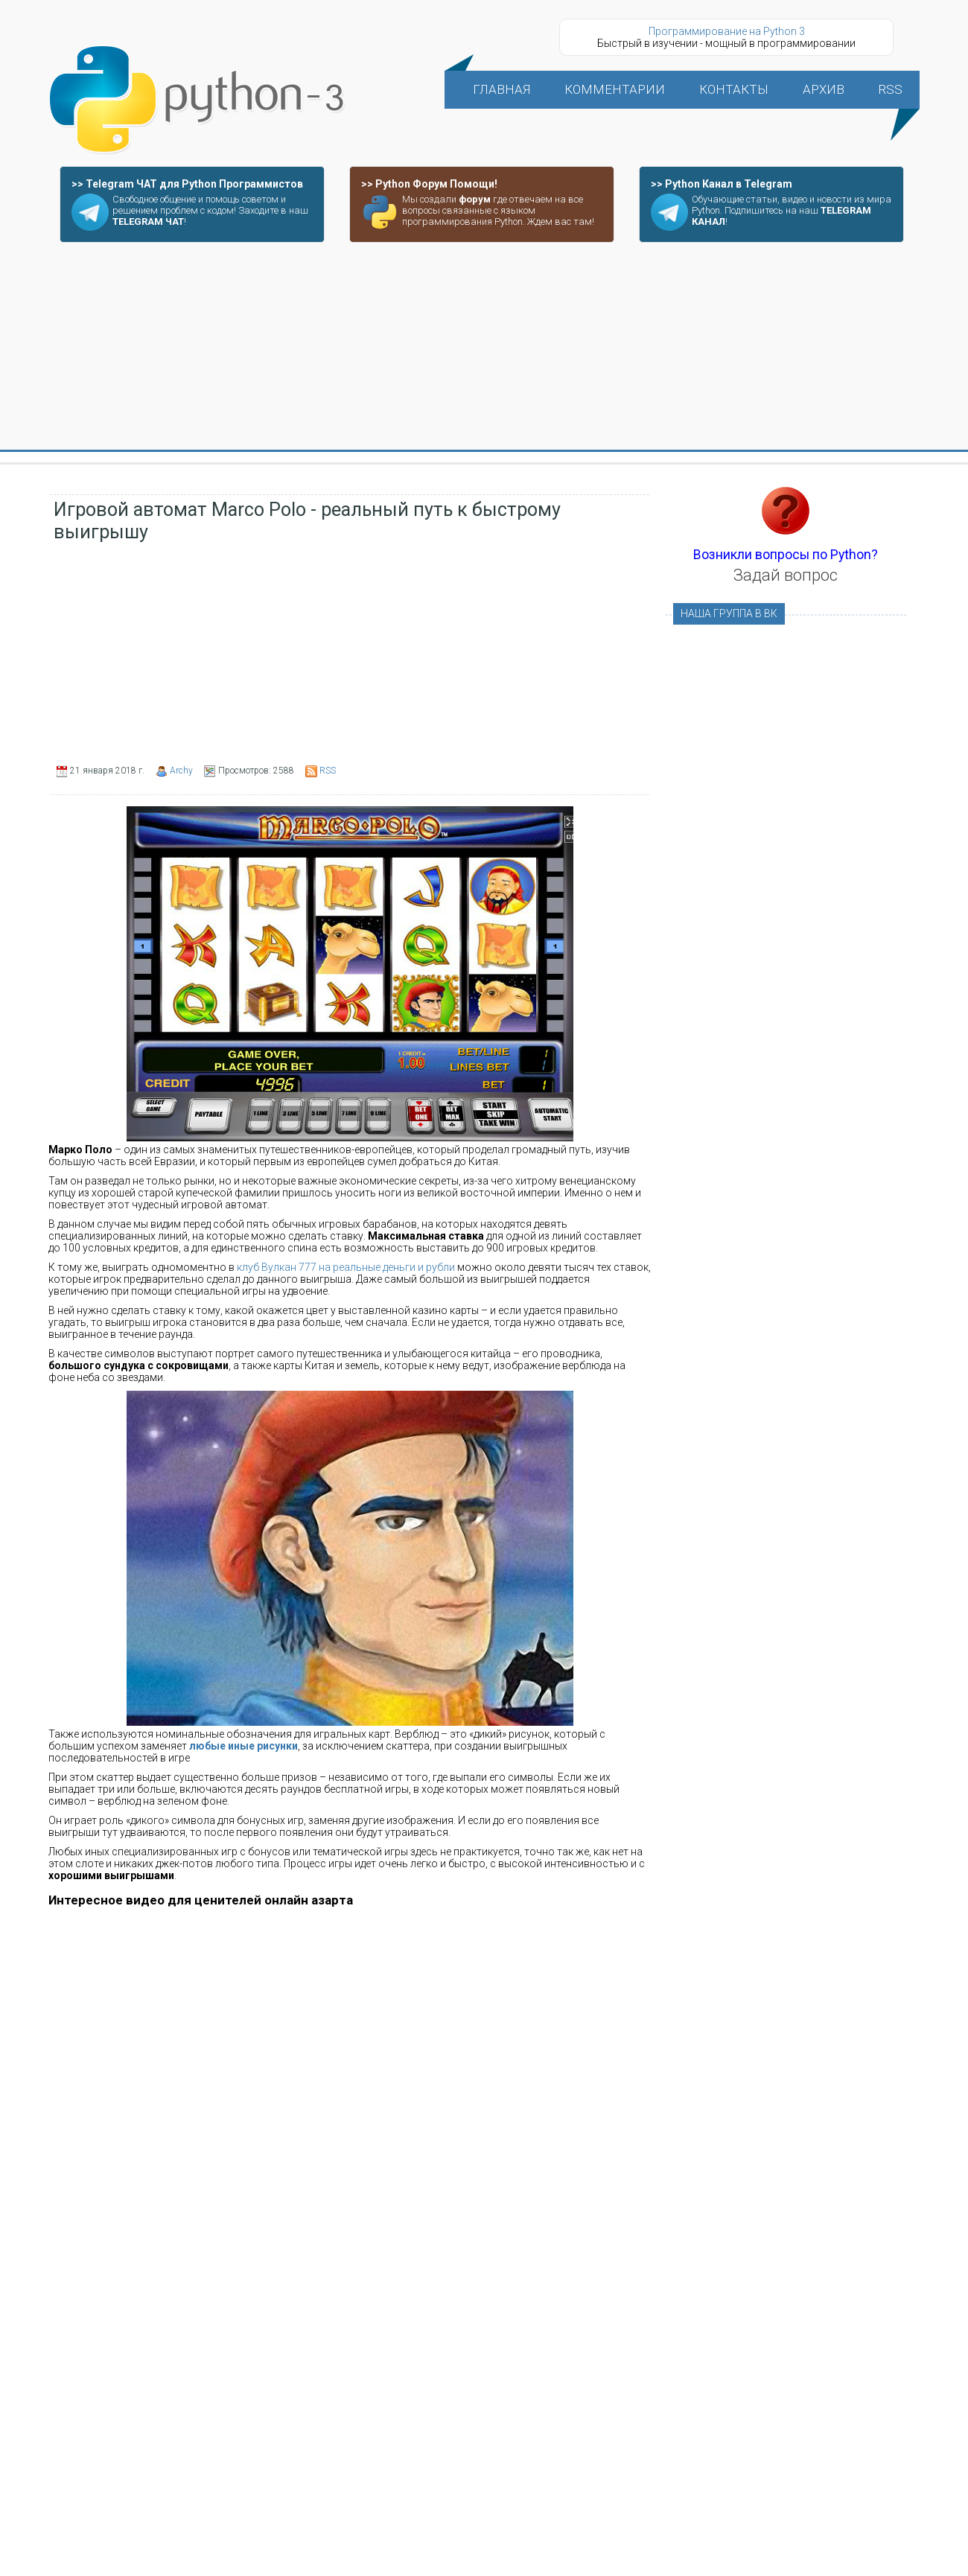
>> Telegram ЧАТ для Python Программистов (187, 184)
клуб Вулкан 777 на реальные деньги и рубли (346, 1267)
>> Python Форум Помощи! (429, 184)
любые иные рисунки (243, 1746)
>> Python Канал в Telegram (721, 184)
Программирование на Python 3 (727, 31)
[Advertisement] (484, 347)
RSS (327, 770)
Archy (181, 770)
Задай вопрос (785, 575)
